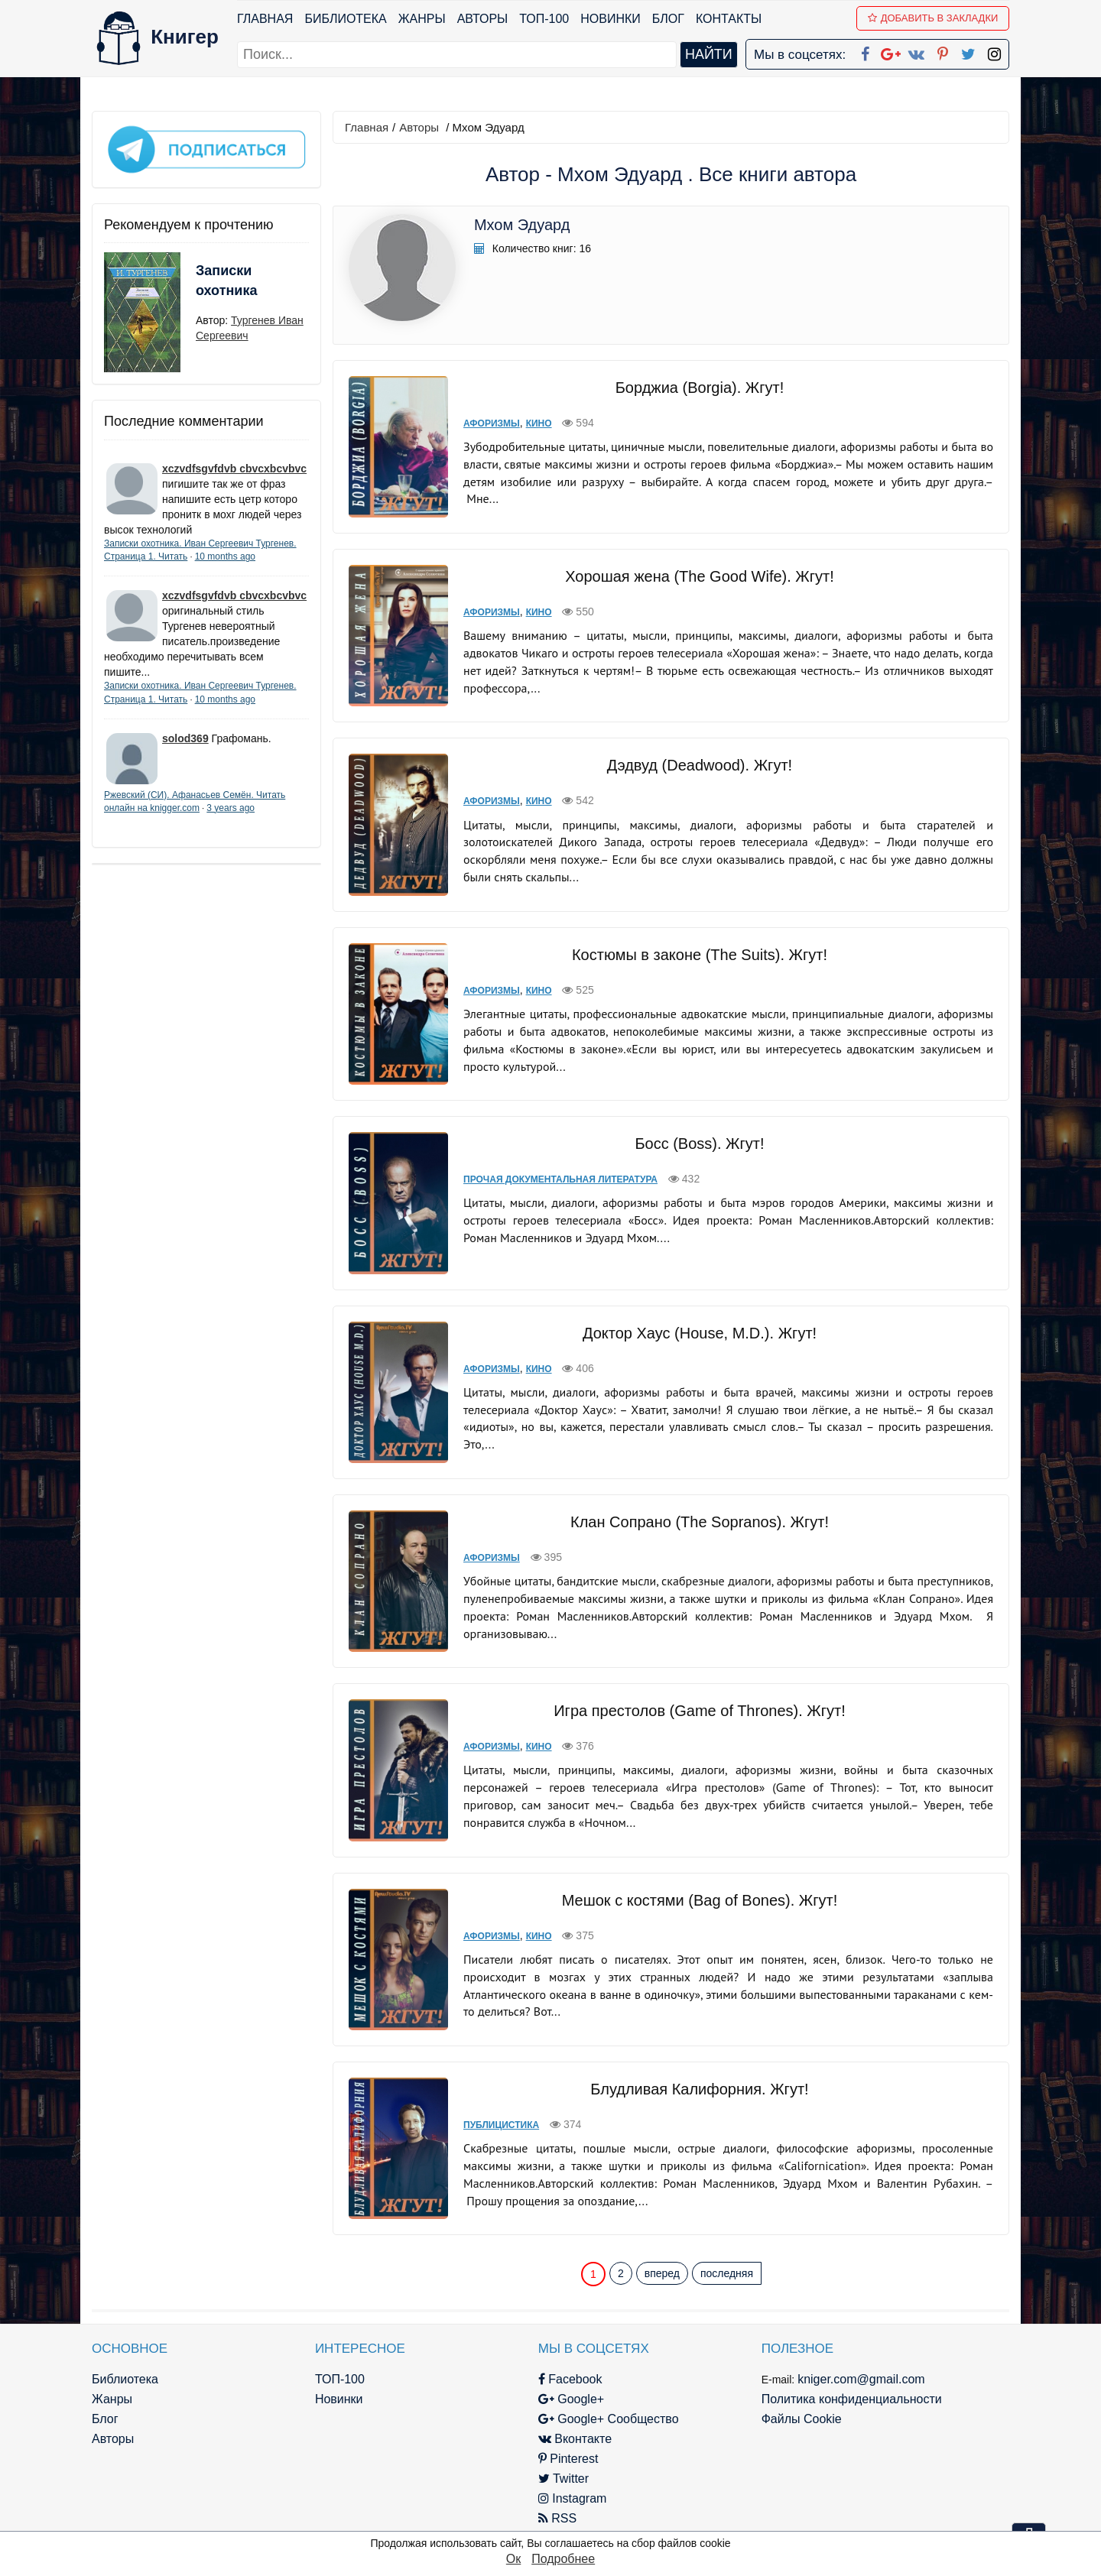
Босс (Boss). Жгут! (699, 1143)
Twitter (563, 2478)
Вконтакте (575, 2438)
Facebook (570, 2379)
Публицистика (501, 2125)
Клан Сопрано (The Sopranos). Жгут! (699, 1521)
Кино (539, 423)
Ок (513, 2558)
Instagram (572, 2498)
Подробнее (563, 2558)
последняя (726, 2273)
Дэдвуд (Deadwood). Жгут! (699, 765)
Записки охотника (226, 280)
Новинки (610, 18)
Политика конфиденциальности (852, 2399)
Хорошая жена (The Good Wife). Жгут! (699, 576)
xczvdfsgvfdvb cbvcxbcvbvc (234, 468)
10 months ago (225, 556)
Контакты (729, 18)
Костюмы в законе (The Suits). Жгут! (699, 954)
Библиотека (345, 18)
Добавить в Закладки (933, 18)
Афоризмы (491, 423)
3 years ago (230, 808)
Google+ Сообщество (608, 2418)
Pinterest (568, 2458)
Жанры (422, 18)
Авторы (482, 18)
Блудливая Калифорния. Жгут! (699, 2089)
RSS (557, 2518)
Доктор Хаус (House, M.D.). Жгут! (700, 1333)
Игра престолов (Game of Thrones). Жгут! (700, 1710)
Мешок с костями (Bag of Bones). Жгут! (700, 1900)
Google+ (571, 2399)
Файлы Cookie (802, 2418)
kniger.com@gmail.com (861, 2379)
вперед (662, 2273)
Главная (265, 18)
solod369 (185, 738)
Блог (668, 18)
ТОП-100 (544, 18)
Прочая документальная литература (560, 1179)
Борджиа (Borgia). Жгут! (699, 387)
